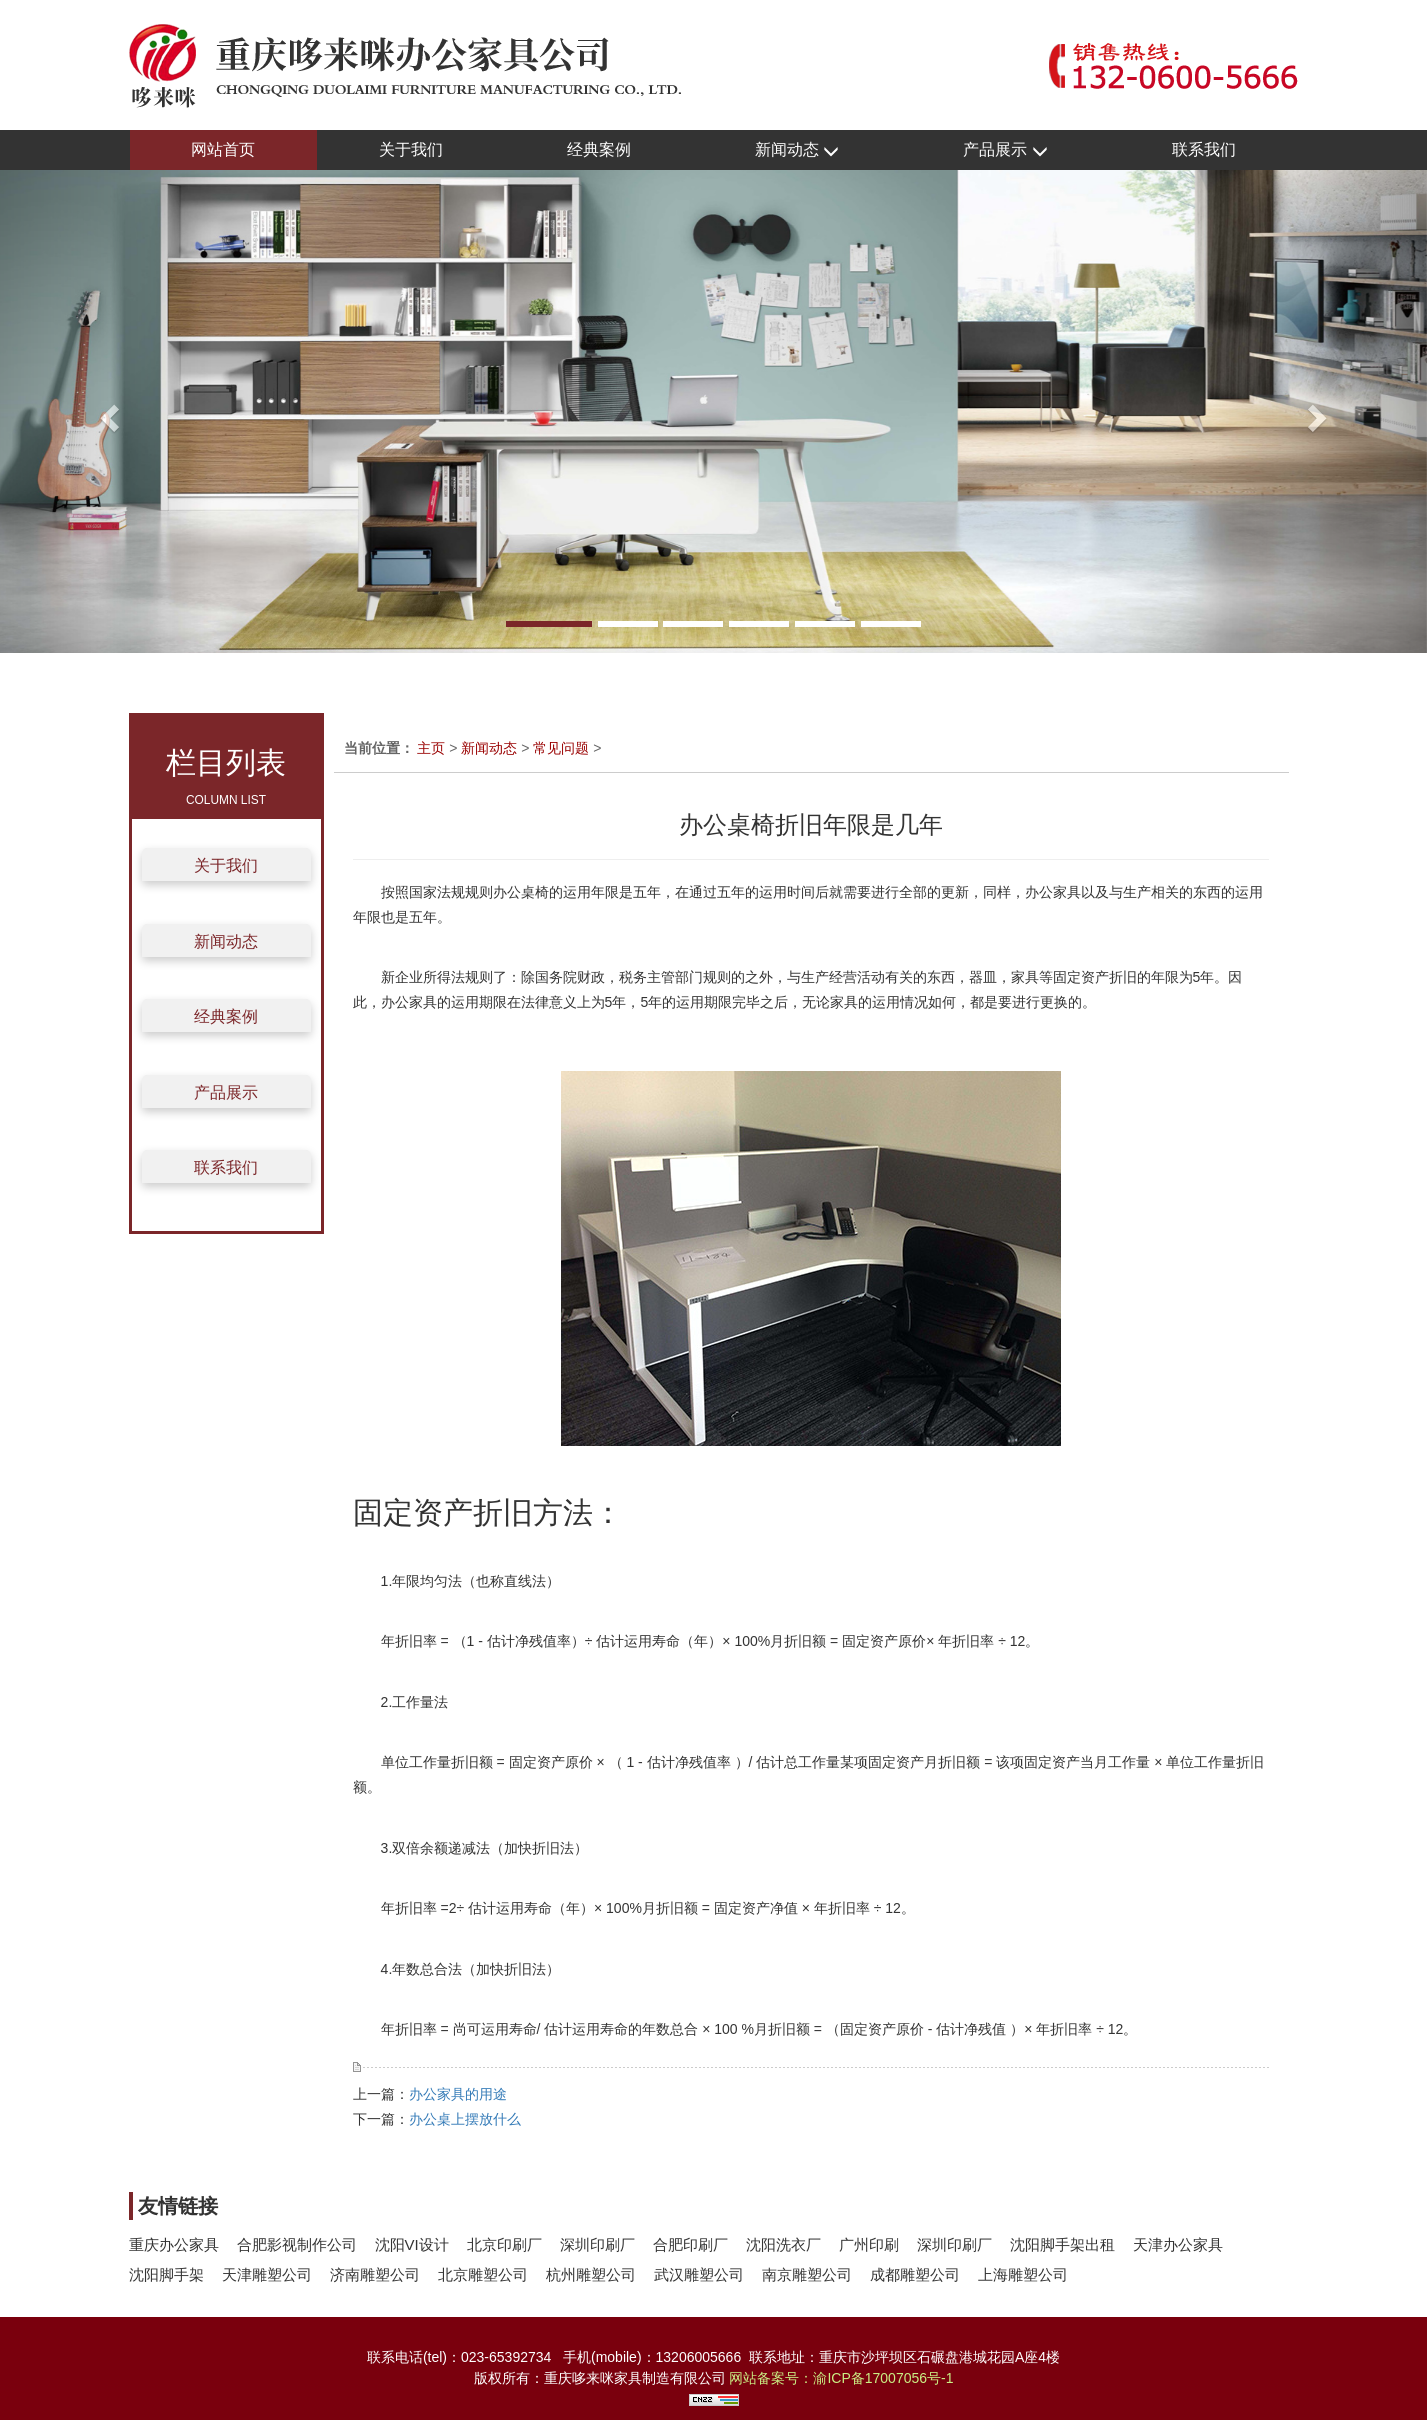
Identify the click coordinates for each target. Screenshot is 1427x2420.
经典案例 (599, 149)
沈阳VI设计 (412, 2244)
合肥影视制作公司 (297, 2244)
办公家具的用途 (458, 2094)
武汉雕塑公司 (699, 2274)
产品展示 (1005, 150)
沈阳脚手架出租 (1062, 2244)
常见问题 (561, 748)
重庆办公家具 (174, 2244)
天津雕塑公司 (267, 2274)
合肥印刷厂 (690, 2244)
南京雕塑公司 (807, 2274)
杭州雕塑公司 (591, 2274)
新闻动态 (797, 150)
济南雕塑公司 (375, 2274)
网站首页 (223, 149)
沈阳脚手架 (166, 2274)
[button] (107, 411)
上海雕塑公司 (1023, 2274)
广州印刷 (869, 2244)
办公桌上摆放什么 (465, 2119)
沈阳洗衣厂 (783, 2244)
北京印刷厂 (504, 2244)
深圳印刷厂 (597, 2244)
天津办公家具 (1178, 2244)
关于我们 (411, 149)
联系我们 (1204, 149)
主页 (431, 748)
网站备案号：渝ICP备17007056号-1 (841, 2378)
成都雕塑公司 (915, 2274)
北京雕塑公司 (483, 2274)
